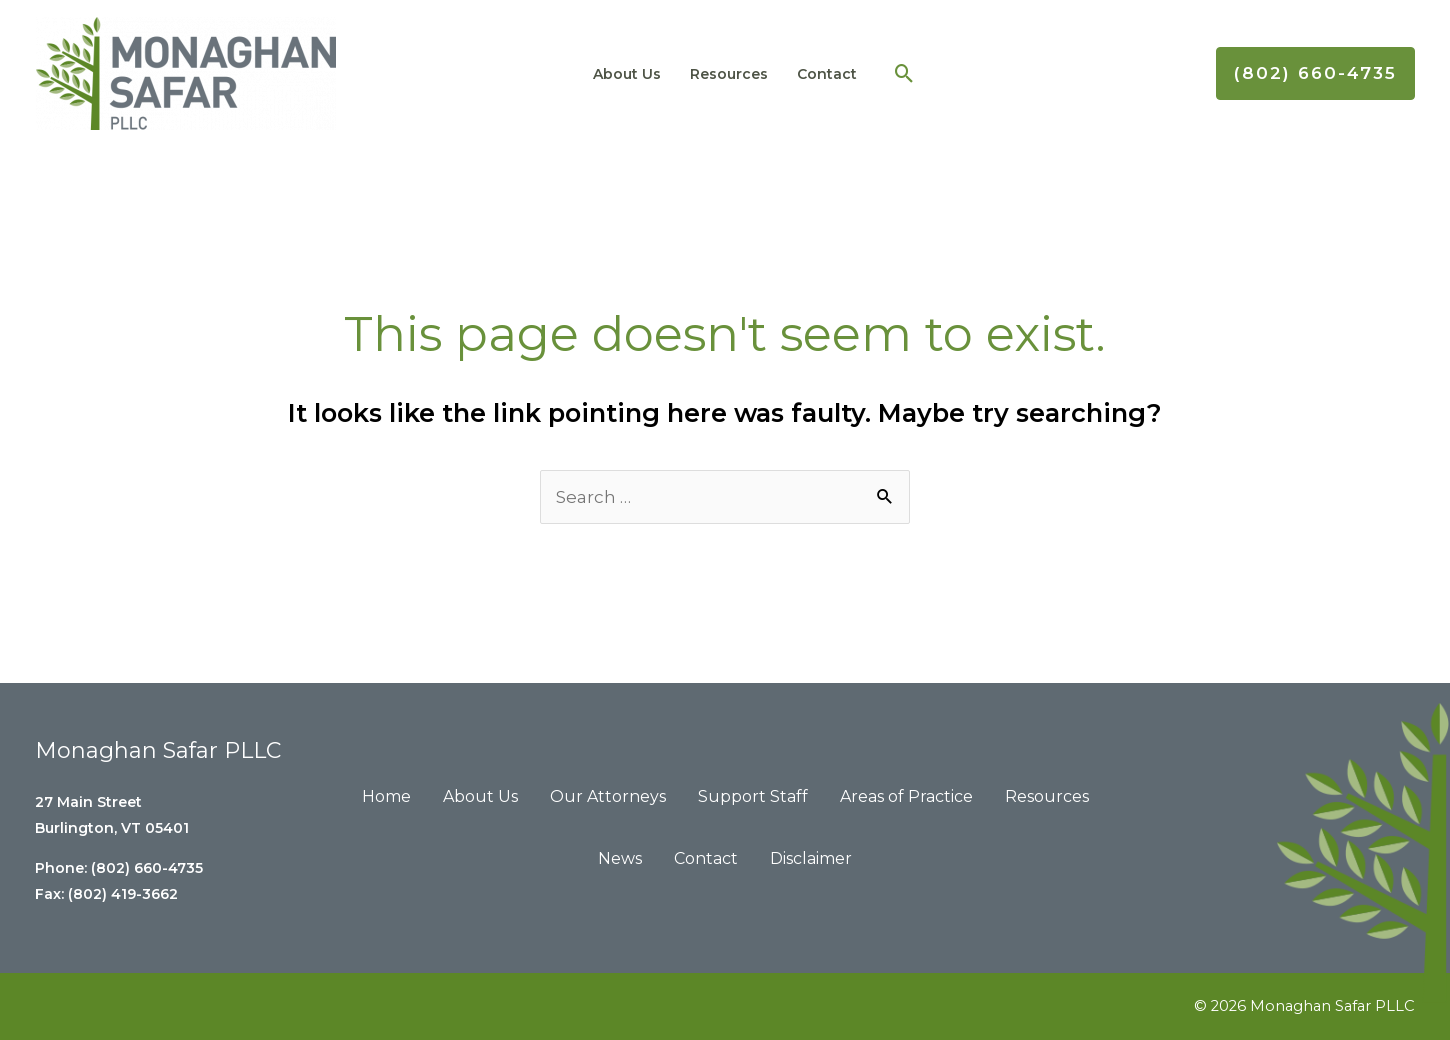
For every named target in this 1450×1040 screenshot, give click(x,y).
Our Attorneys (608, 796)
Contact (815, 74)
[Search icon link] (887, 73)
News (620, 858)
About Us (637, 74)
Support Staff (753, 796)
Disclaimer (811, 858)
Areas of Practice (906, 796)
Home (386, 796)
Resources (728, 74)
